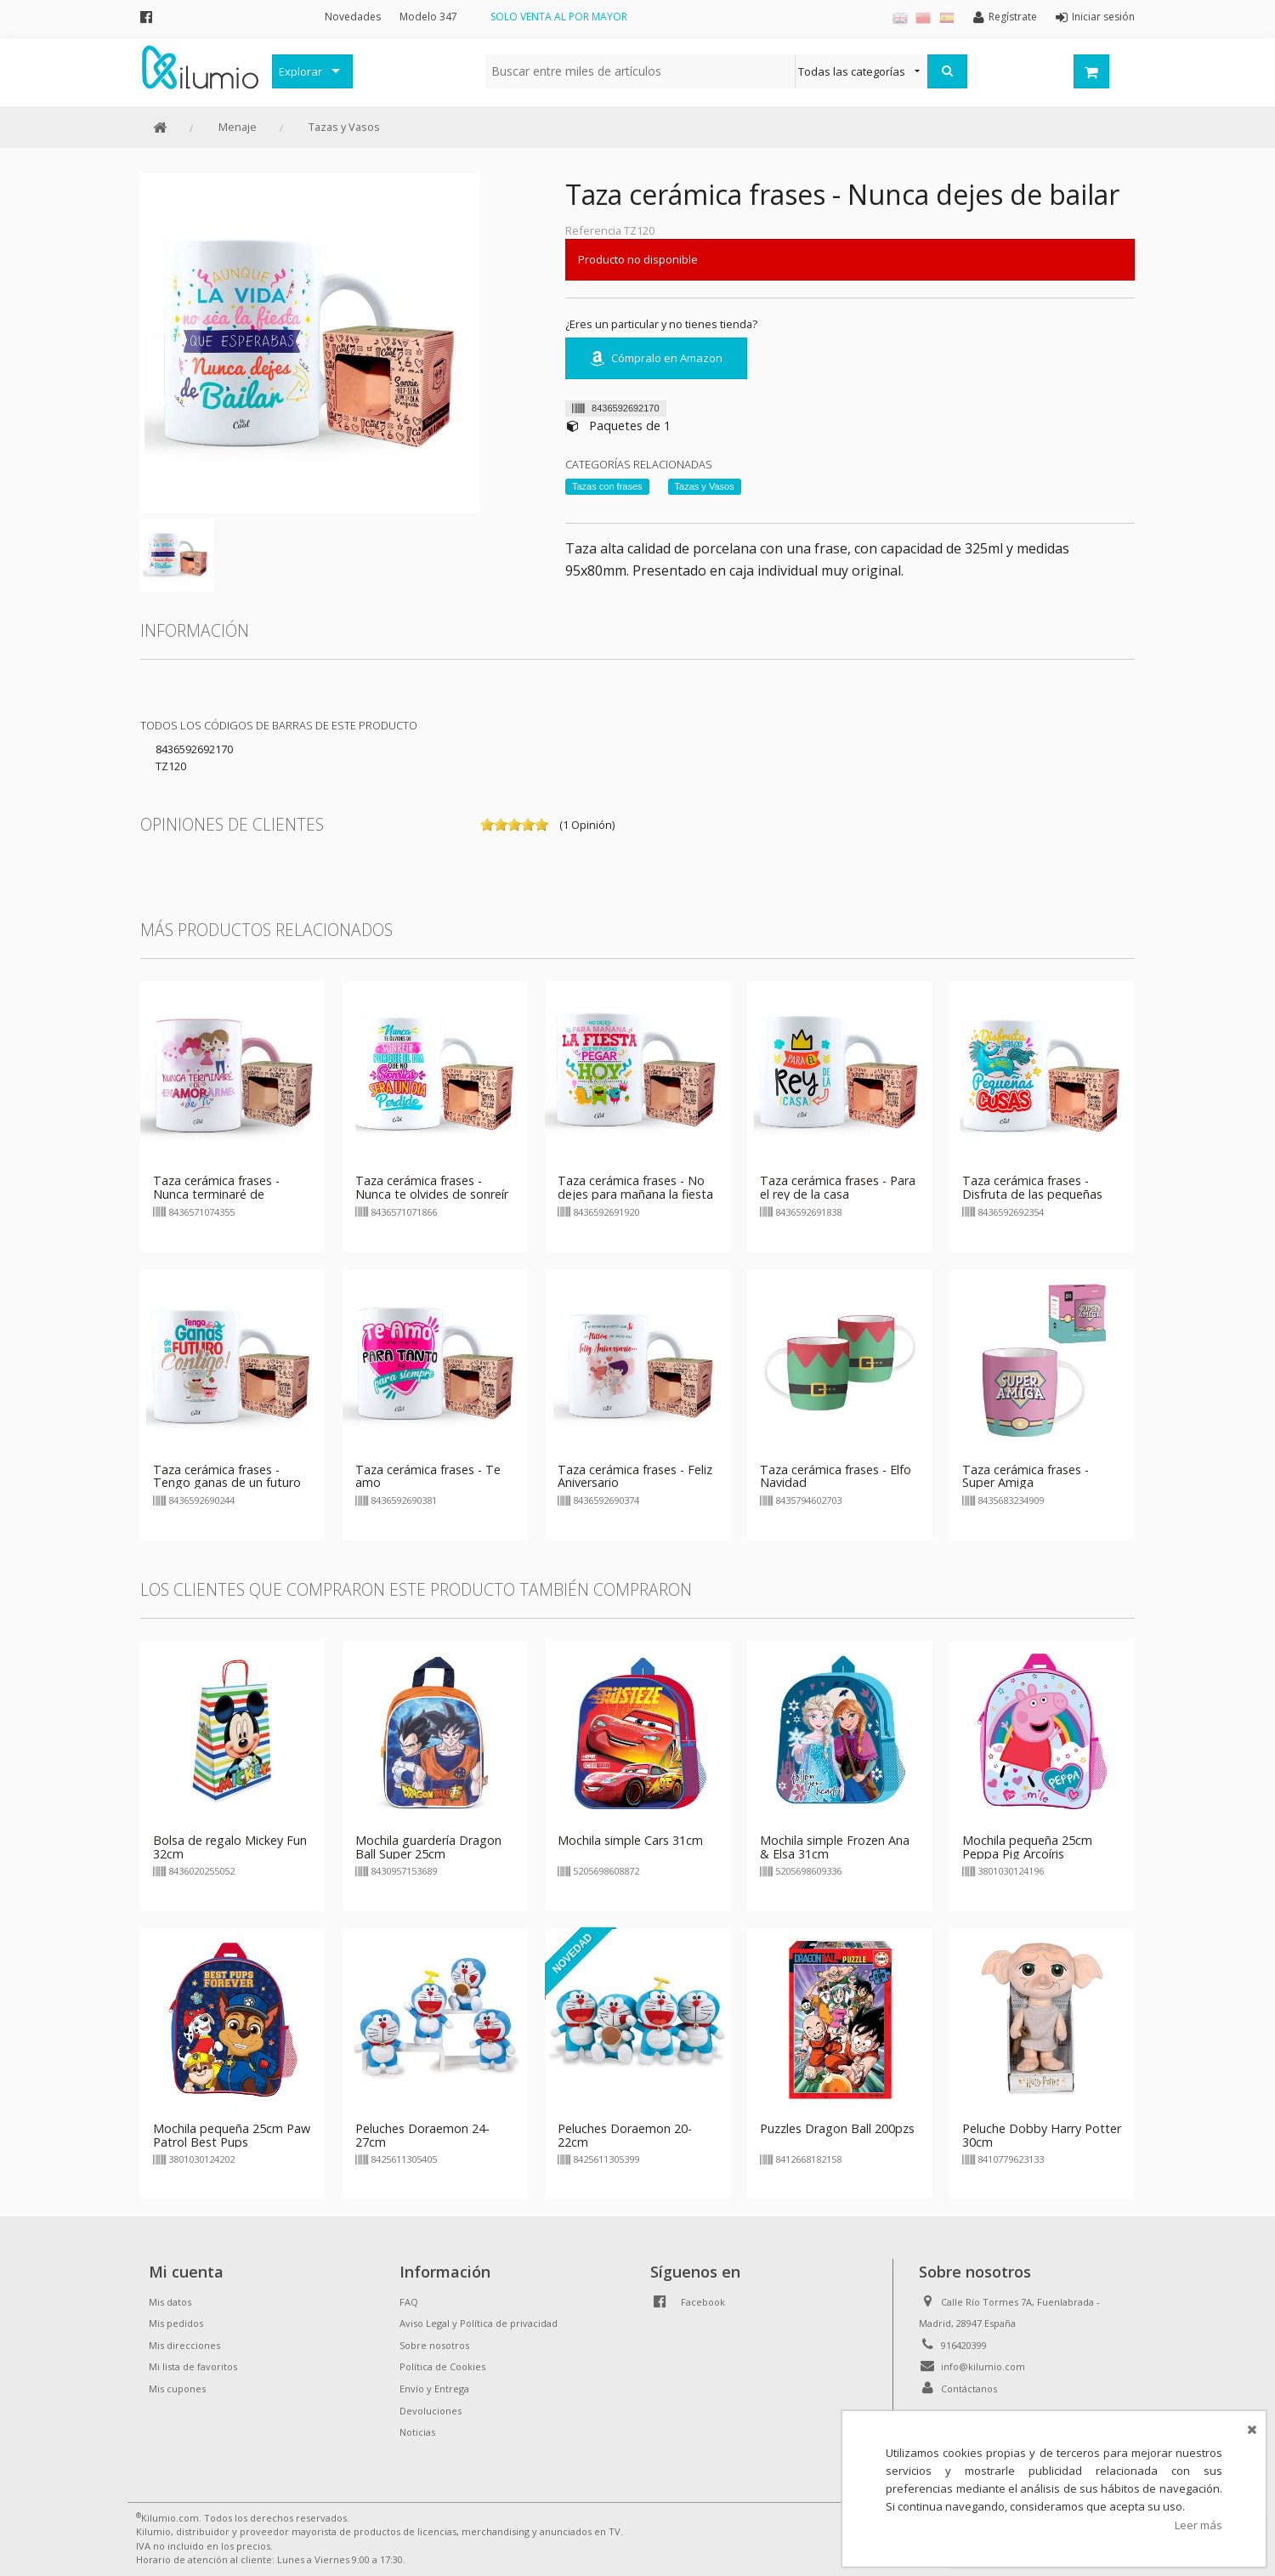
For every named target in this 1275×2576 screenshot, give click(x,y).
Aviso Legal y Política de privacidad (479, 2323)
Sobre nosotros (434, 2345)
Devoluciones (431, 2410)
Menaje (237, 126)
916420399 (964, 2345)
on (487, 824)
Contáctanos (969, 2388)
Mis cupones (177, 2388)
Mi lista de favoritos (193, 2366)
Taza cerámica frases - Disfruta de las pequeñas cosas (1032, 1194)
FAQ (409, 2301)
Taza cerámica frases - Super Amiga (1025, 1476)
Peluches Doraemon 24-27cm (422, 2135)
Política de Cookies (442, 2366)
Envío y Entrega (434, 2388)
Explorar (300, 71)
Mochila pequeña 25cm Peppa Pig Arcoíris (1027, 1847)
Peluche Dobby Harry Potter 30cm (1041, 2135)
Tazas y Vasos (344, 126)
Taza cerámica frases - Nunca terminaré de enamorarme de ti (216, 1194)
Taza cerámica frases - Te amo (428, 1476)
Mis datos (170, 2301)
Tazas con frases (607, 486)
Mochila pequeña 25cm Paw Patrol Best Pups (231, 2135)
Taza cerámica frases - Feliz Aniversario (635, 1476)
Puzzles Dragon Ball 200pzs (837, 2128)
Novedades (353, 16)
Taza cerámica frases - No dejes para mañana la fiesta (635, 1187)
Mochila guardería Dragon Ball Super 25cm (428, 1847)
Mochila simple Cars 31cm (630, 1840)
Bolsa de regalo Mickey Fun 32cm (230, 1847)
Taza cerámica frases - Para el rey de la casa (837, 1187)
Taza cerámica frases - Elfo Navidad (835, 1476)
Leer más (1198, 2525)
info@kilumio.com (983, 2366)
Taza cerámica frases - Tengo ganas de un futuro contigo (227, 1483)
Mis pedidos (176, 2323)
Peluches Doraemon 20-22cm (625, 2135)
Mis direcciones (184, 2345)
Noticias (417, 2432)
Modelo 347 (428, 16)
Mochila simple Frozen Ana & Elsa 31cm (835, 1847)
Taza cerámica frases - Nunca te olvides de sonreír (431, 1187)
